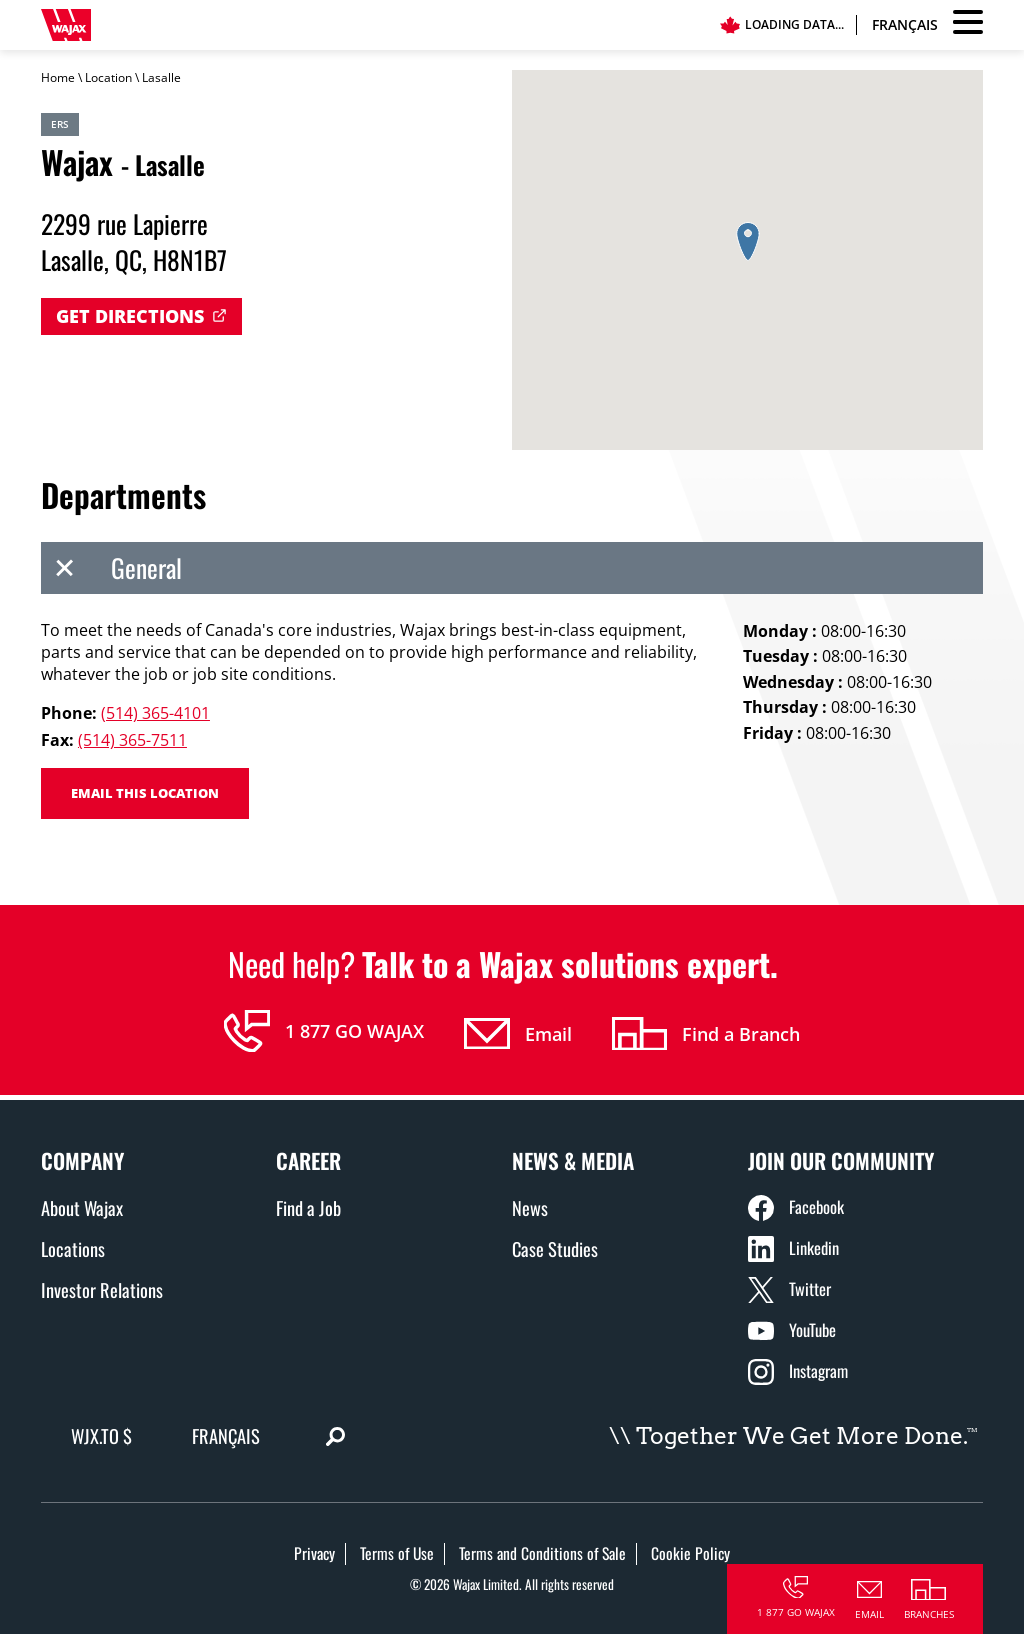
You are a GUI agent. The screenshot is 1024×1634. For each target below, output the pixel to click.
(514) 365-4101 (155, 713)
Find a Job (308, 1207)
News (530, 1207)
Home (58, 77)
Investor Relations (102, 1289)
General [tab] (111, 568)
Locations (73, 1248)
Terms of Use (397, 1553)
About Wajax (82, 1207)
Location (108, 77)
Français (905, 24)
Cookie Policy (690, 1553)
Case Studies (555, 1248)
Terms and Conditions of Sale (542, 1553)
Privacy (314, 1553)
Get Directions (130, 316)
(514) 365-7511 (132, 740)
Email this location (145, 793)
